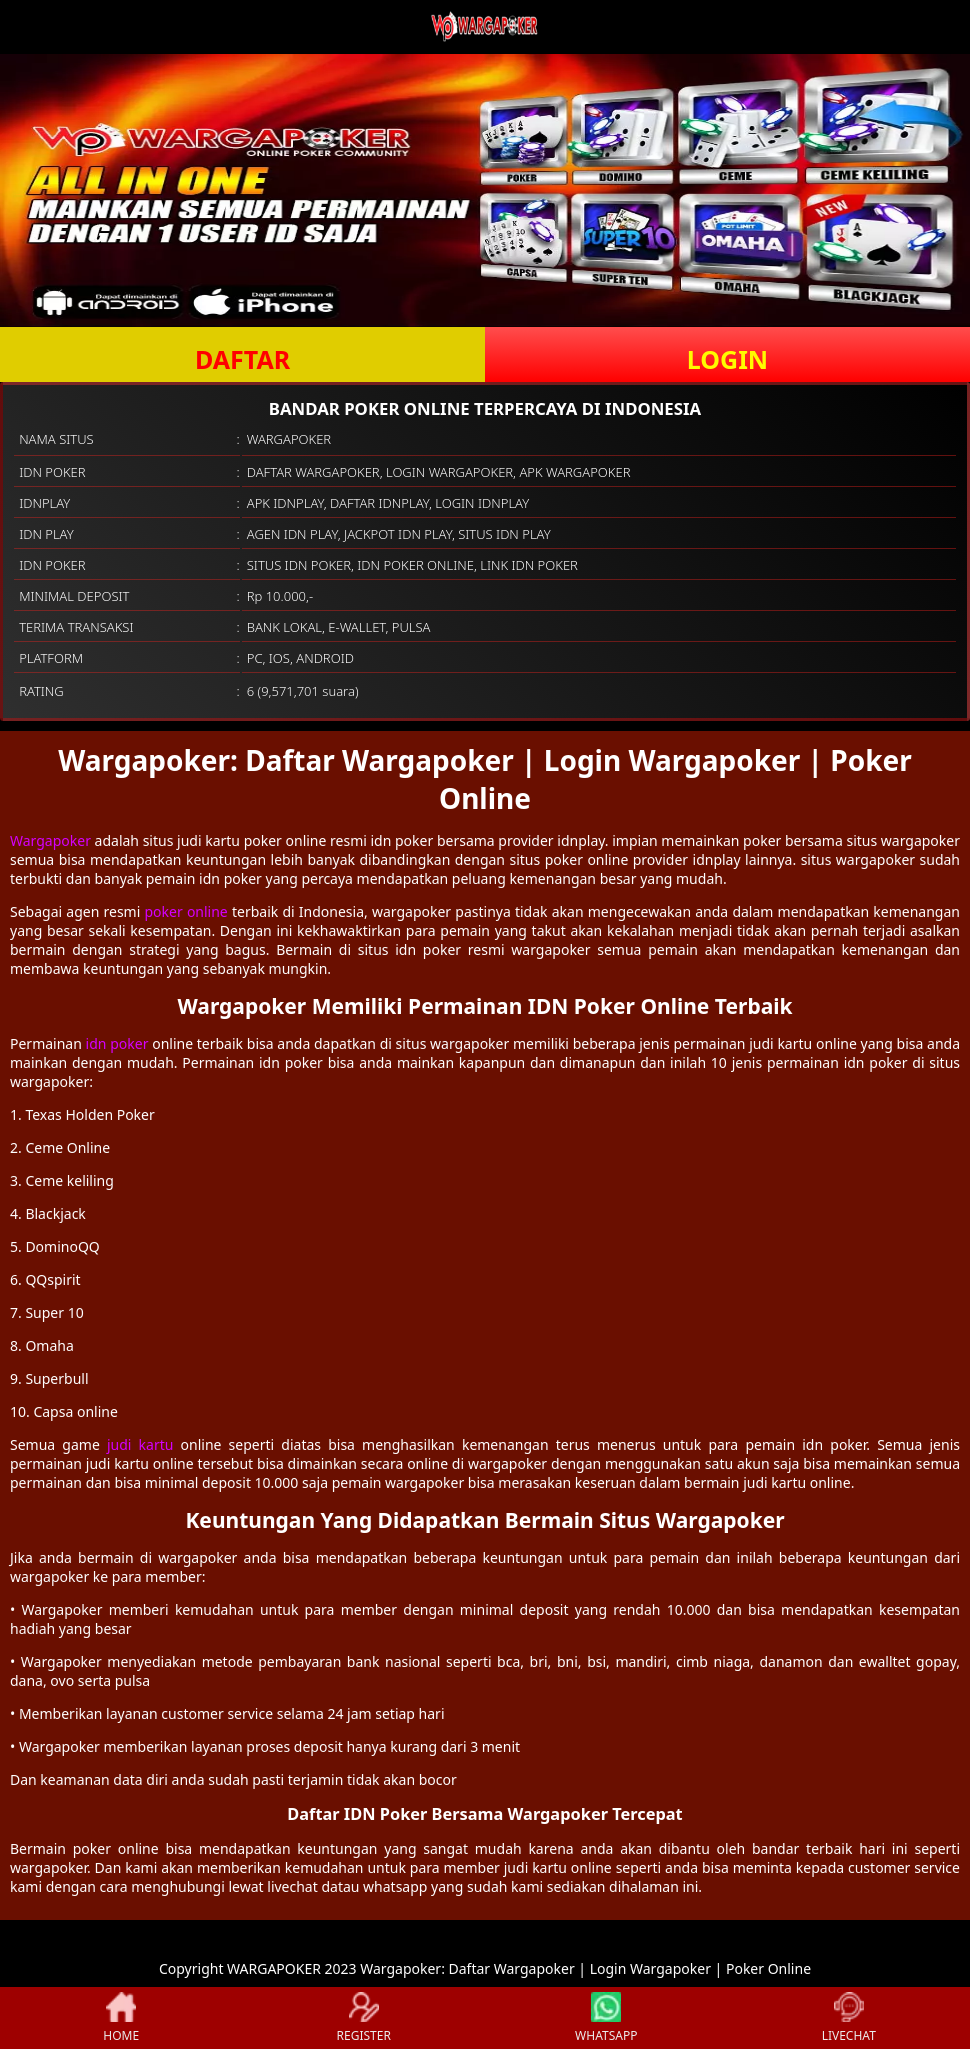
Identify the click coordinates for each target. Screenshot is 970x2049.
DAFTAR (242, 359)
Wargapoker (50, 840)
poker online (185, 911)
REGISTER (364, 2018)
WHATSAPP (606, 2018)
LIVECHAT (849, 2018)
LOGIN (727, 359)
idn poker (117, 1043)
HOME (121, 2018)
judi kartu (140, 1444)
